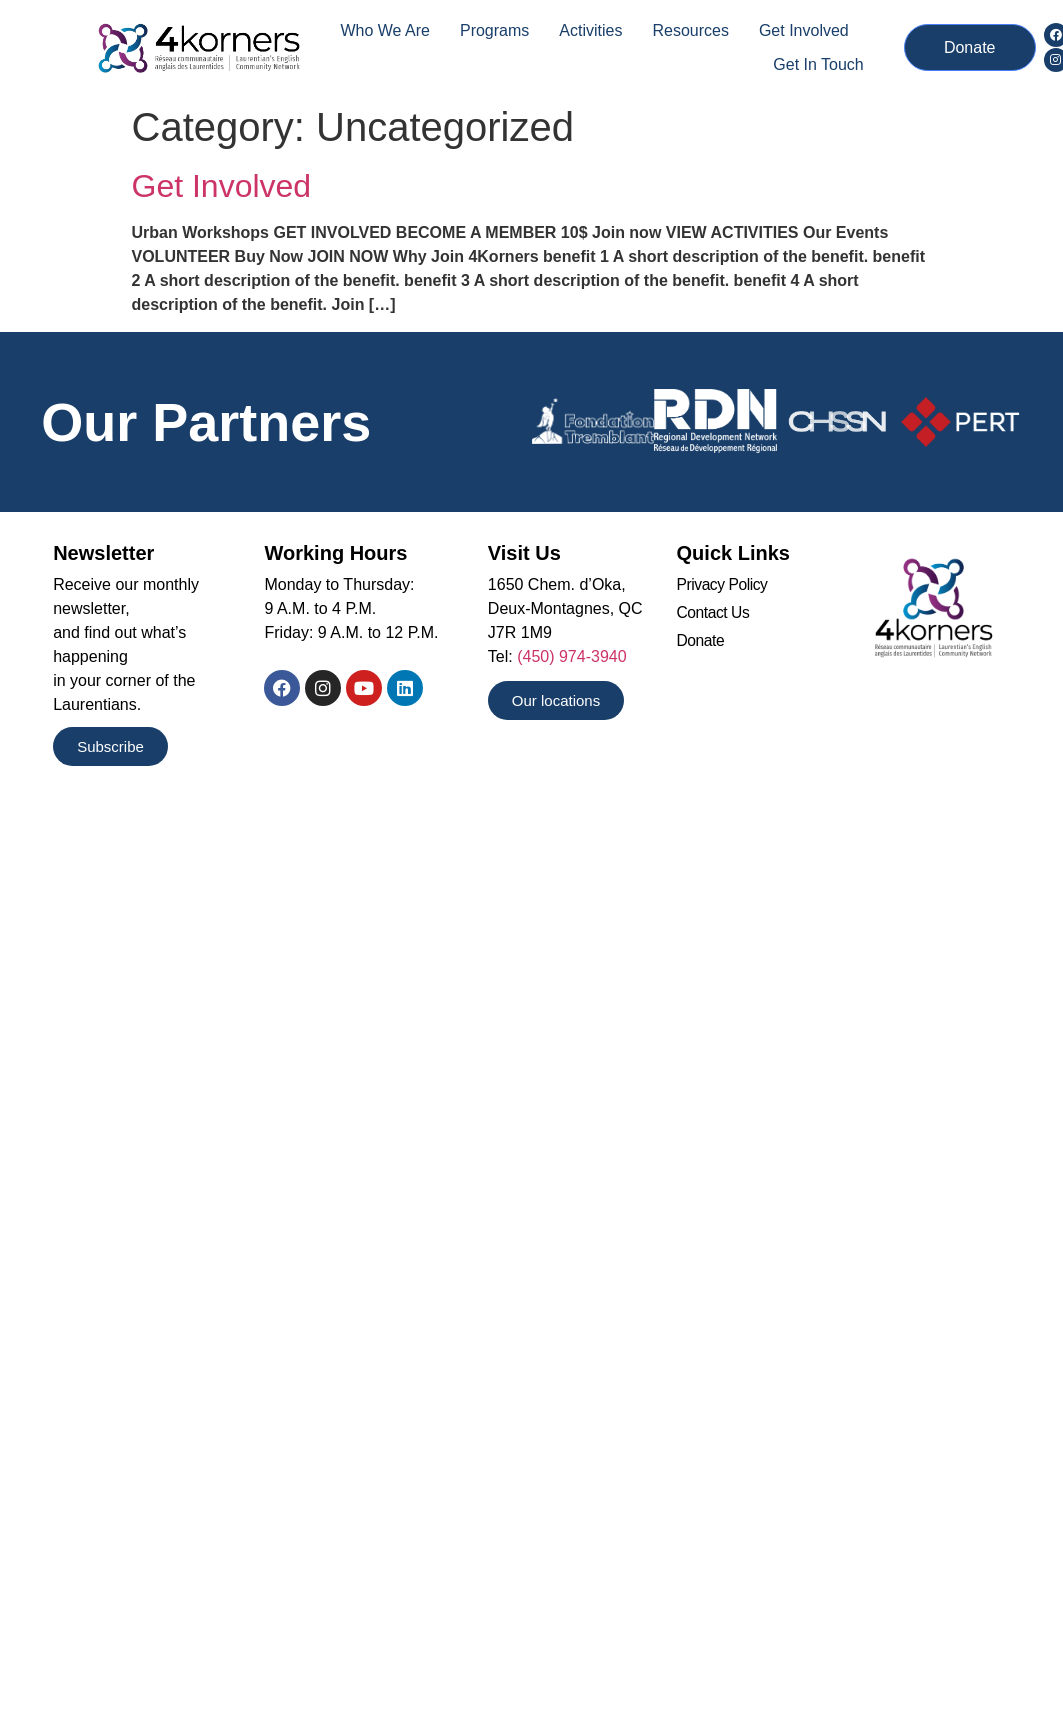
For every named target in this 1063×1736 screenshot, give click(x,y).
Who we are (385, 30)
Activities (590, 30)
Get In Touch (818, 64)
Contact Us (714, 614)
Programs (494, 30)
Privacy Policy (723, 585)
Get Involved (804, 30)
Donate (701, 643)
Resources (690, 30)
